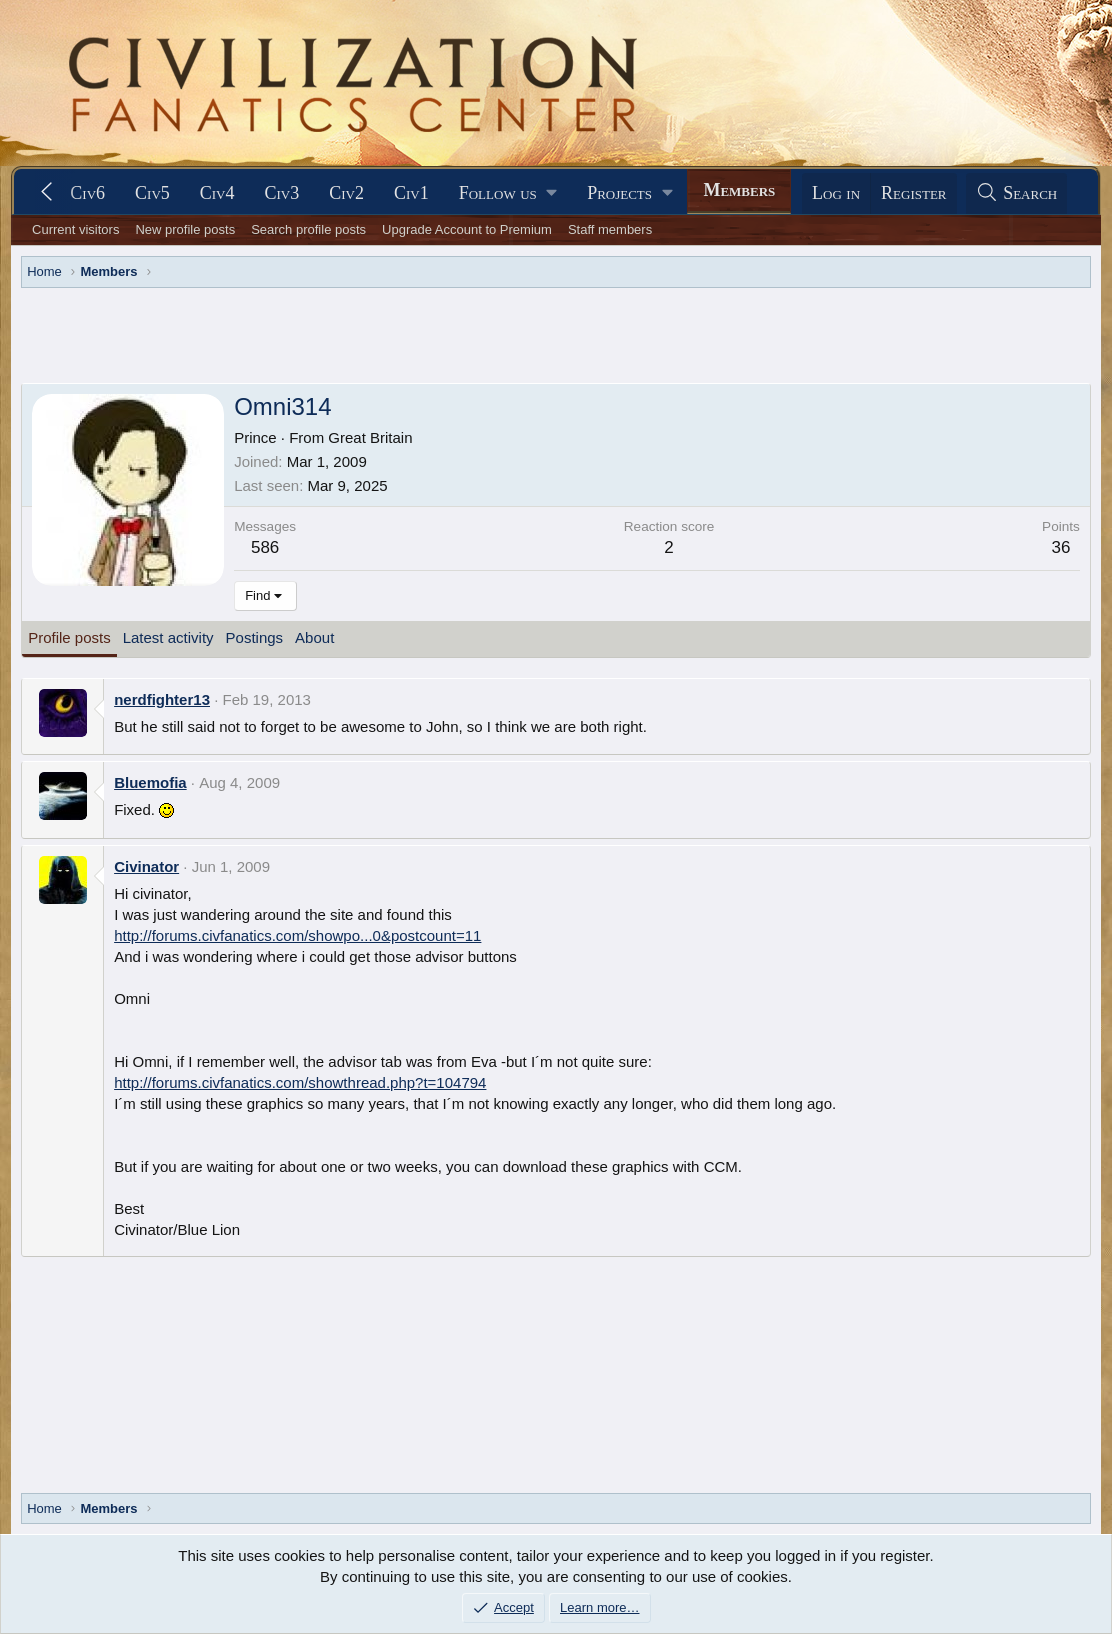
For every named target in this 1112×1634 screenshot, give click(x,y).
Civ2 (346, 193)
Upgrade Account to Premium (467, 229)
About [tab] (314, 637)
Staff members (610, 229)
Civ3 (282, 193)
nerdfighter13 (162, 699)
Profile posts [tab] (69, 637)
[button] (508, 193)
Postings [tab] (255, 637)
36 (1061, 547)
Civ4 (217, 193)
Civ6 (87, 193)
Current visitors (75, 229)
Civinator (146, 866)
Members (739, 190)
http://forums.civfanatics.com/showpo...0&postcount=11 (297, 935)
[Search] (1017, 193)
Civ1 (411, 193)
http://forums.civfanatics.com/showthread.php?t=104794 (300, 1082)
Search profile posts (308, 229)
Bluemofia (150, 782)
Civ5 (152, 193)
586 (265, 547)
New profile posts (185, 229)
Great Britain (370, 437)
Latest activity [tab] (168, 637)
